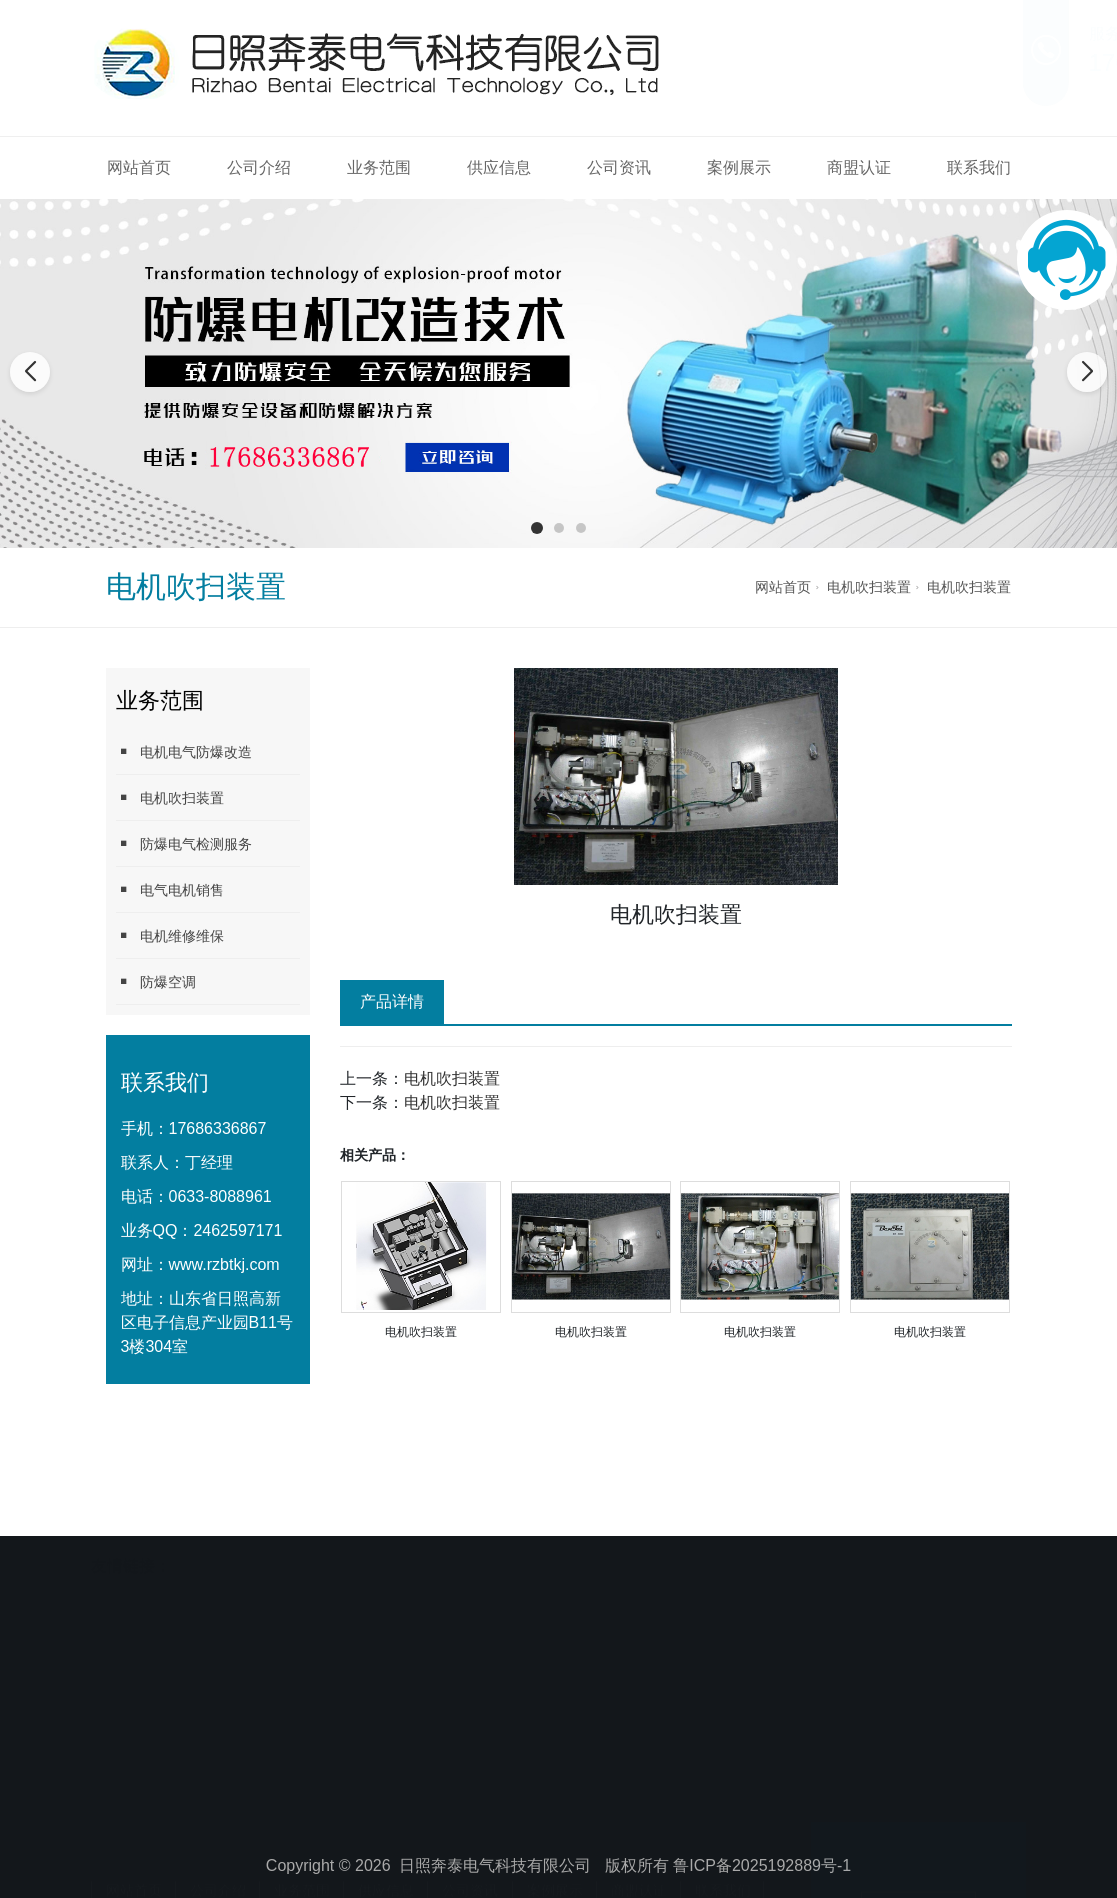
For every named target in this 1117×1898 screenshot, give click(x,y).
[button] (537, 528)
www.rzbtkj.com (224, 1264)
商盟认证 (859, 167)
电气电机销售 (170, 889)
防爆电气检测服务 (184, 843)
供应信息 (499, 167)
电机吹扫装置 (869, 587)
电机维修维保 (170, 935)
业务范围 (379, 167)
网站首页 (139, 167)
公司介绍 (259, 167)
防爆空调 (156, 981)
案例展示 (739, 167)
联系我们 (979, 167)
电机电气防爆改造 (184, 751)
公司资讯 (619, 167)
